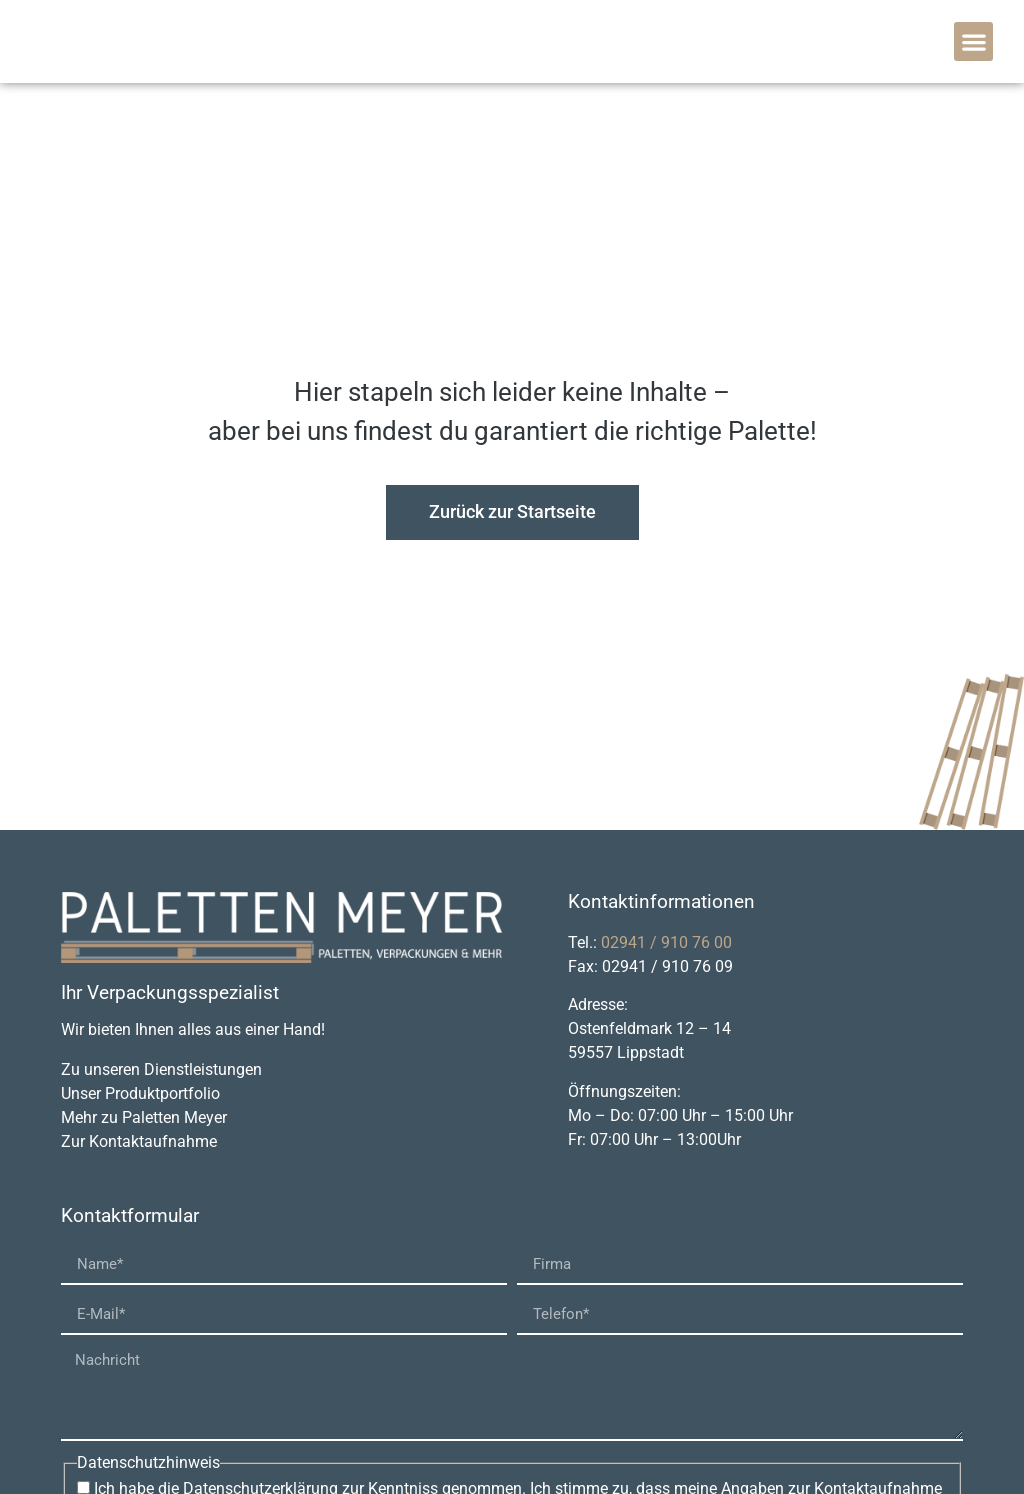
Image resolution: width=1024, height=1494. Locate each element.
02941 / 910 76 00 (666, 942)
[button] (973, 41)
